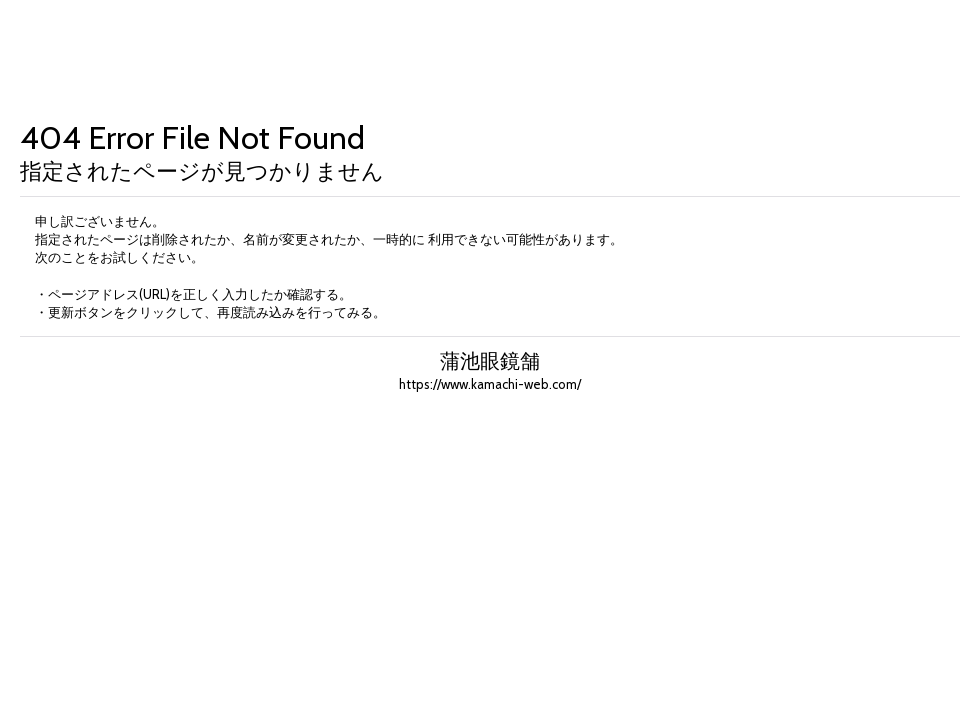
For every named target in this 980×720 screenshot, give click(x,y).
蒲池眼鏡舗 (490, 361)
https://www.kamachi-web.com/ (490, 384)
